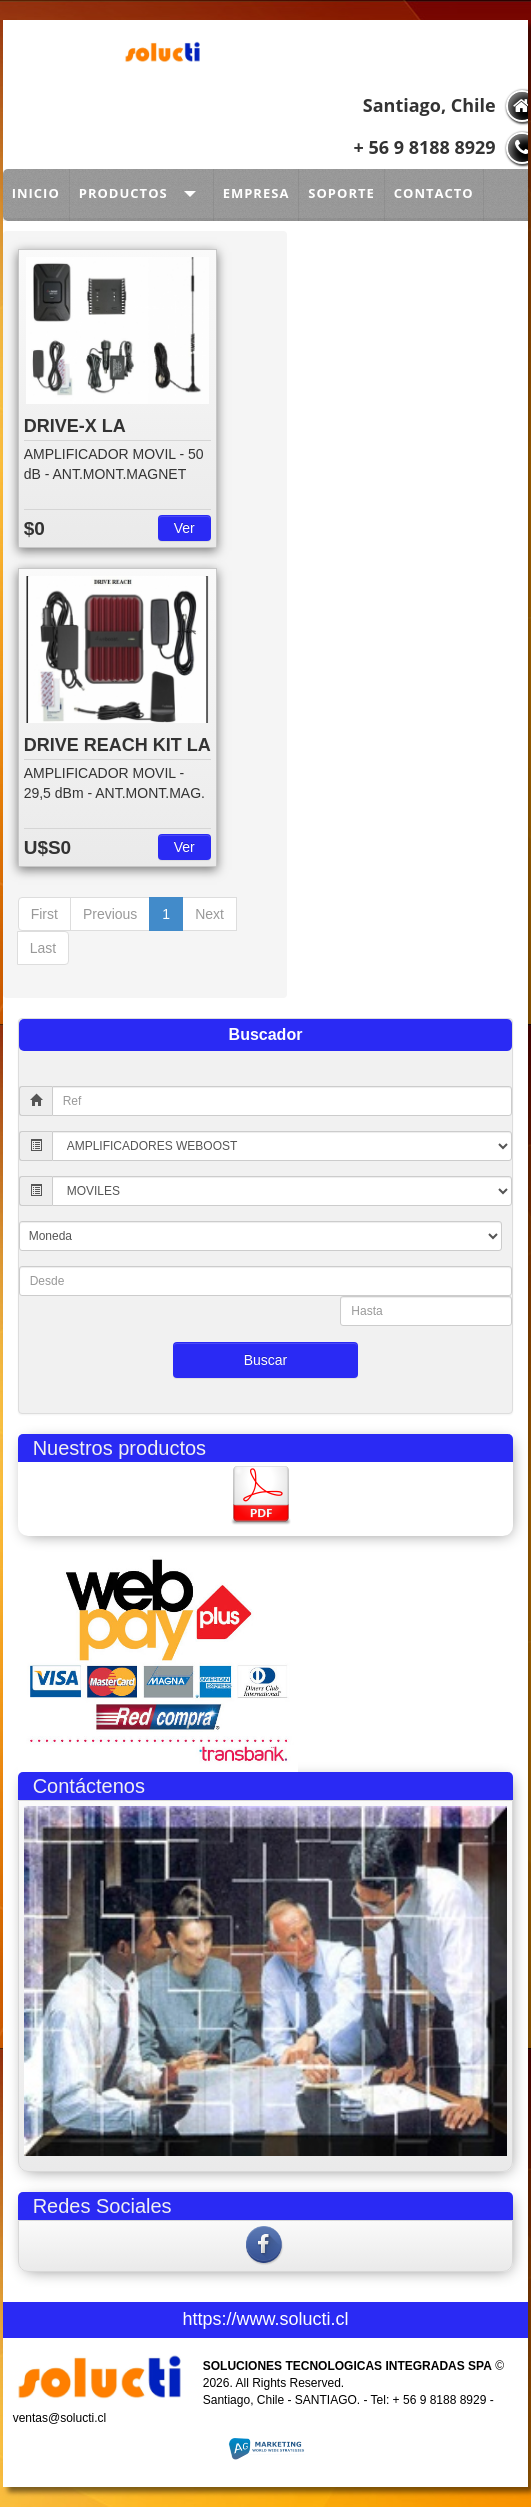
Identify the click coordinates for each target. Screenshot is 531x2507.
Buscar (266, 1360)
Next (209, 914)
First (44, 914)
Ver (184, 528)
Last (43, 948)
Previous (110, 914)
